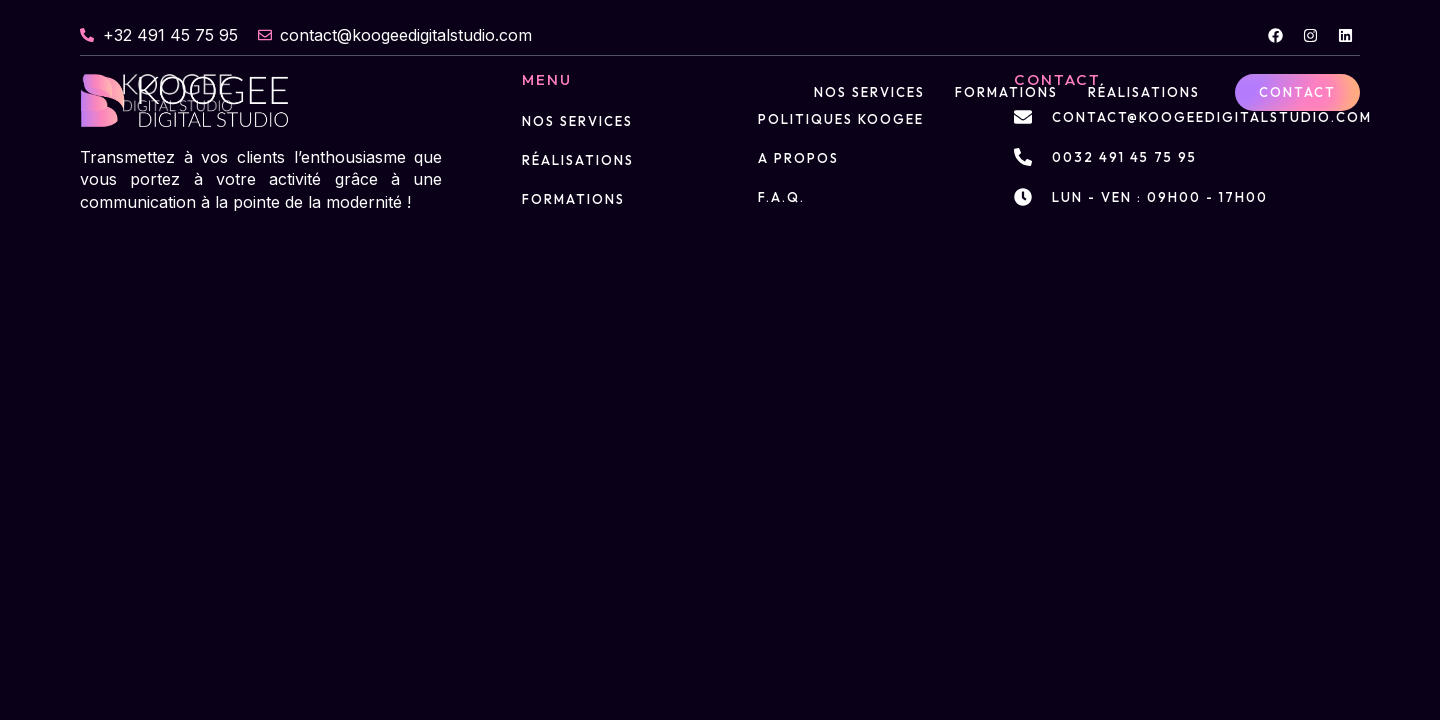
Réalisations (1144, 92)
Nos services (869, 92)
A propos (798, 158)
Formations (1006, 92)
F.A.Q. (781, 197)
